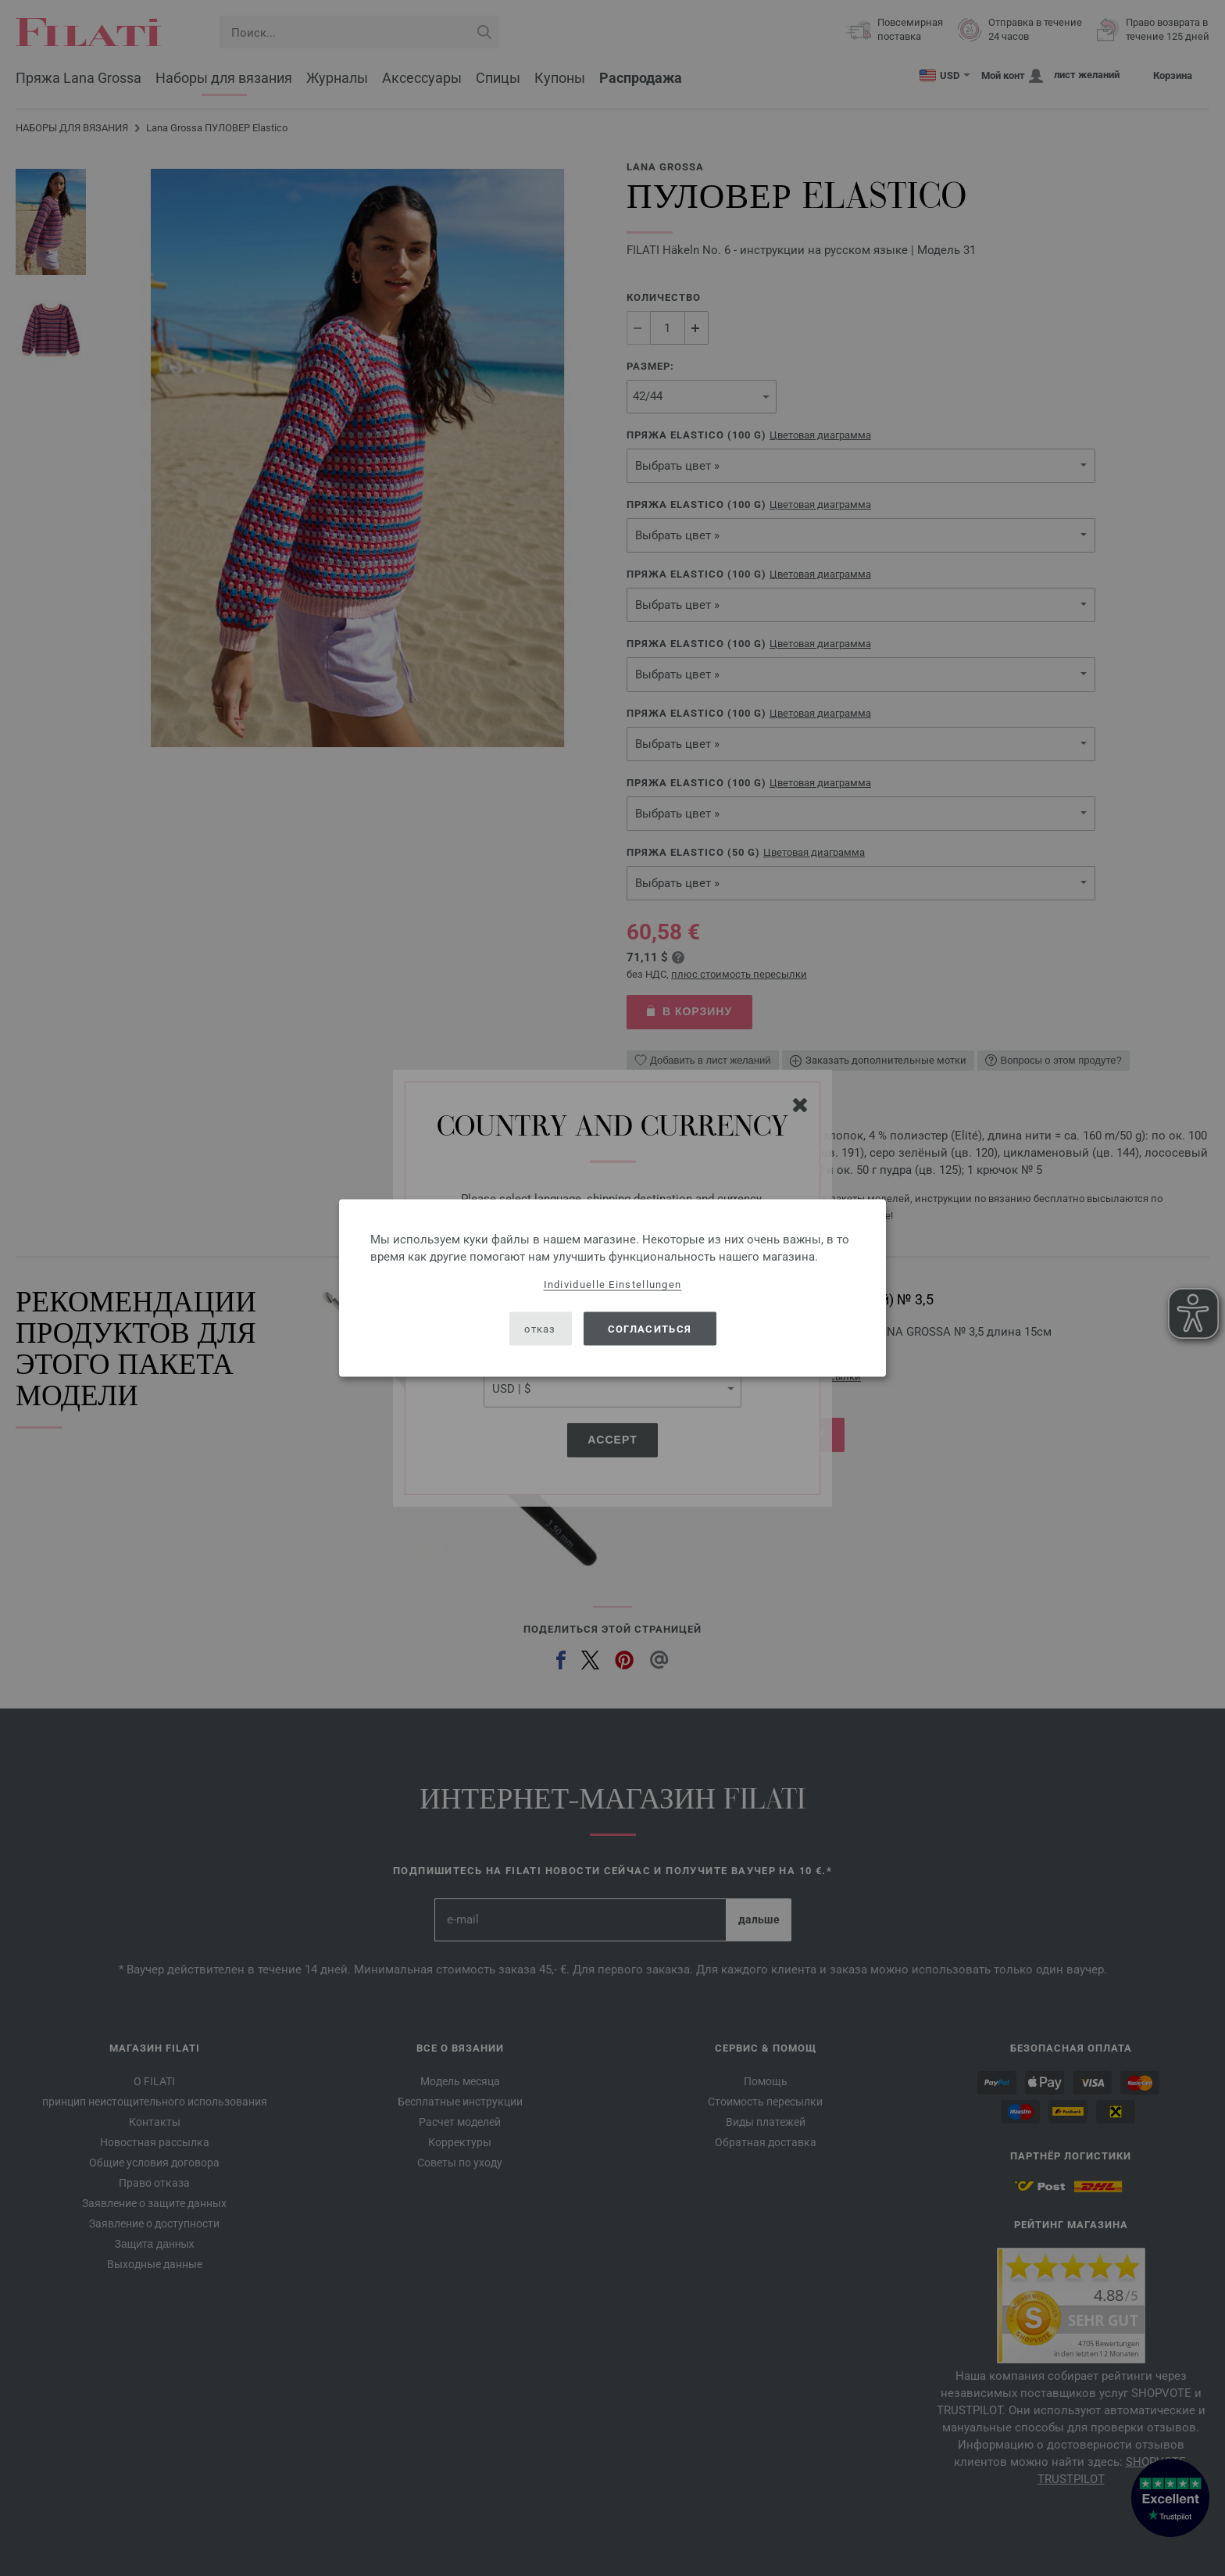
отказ (540, 1328)
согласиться (649, 1328)
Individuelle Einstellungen (613, 1284)
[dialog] (612, 1288)
